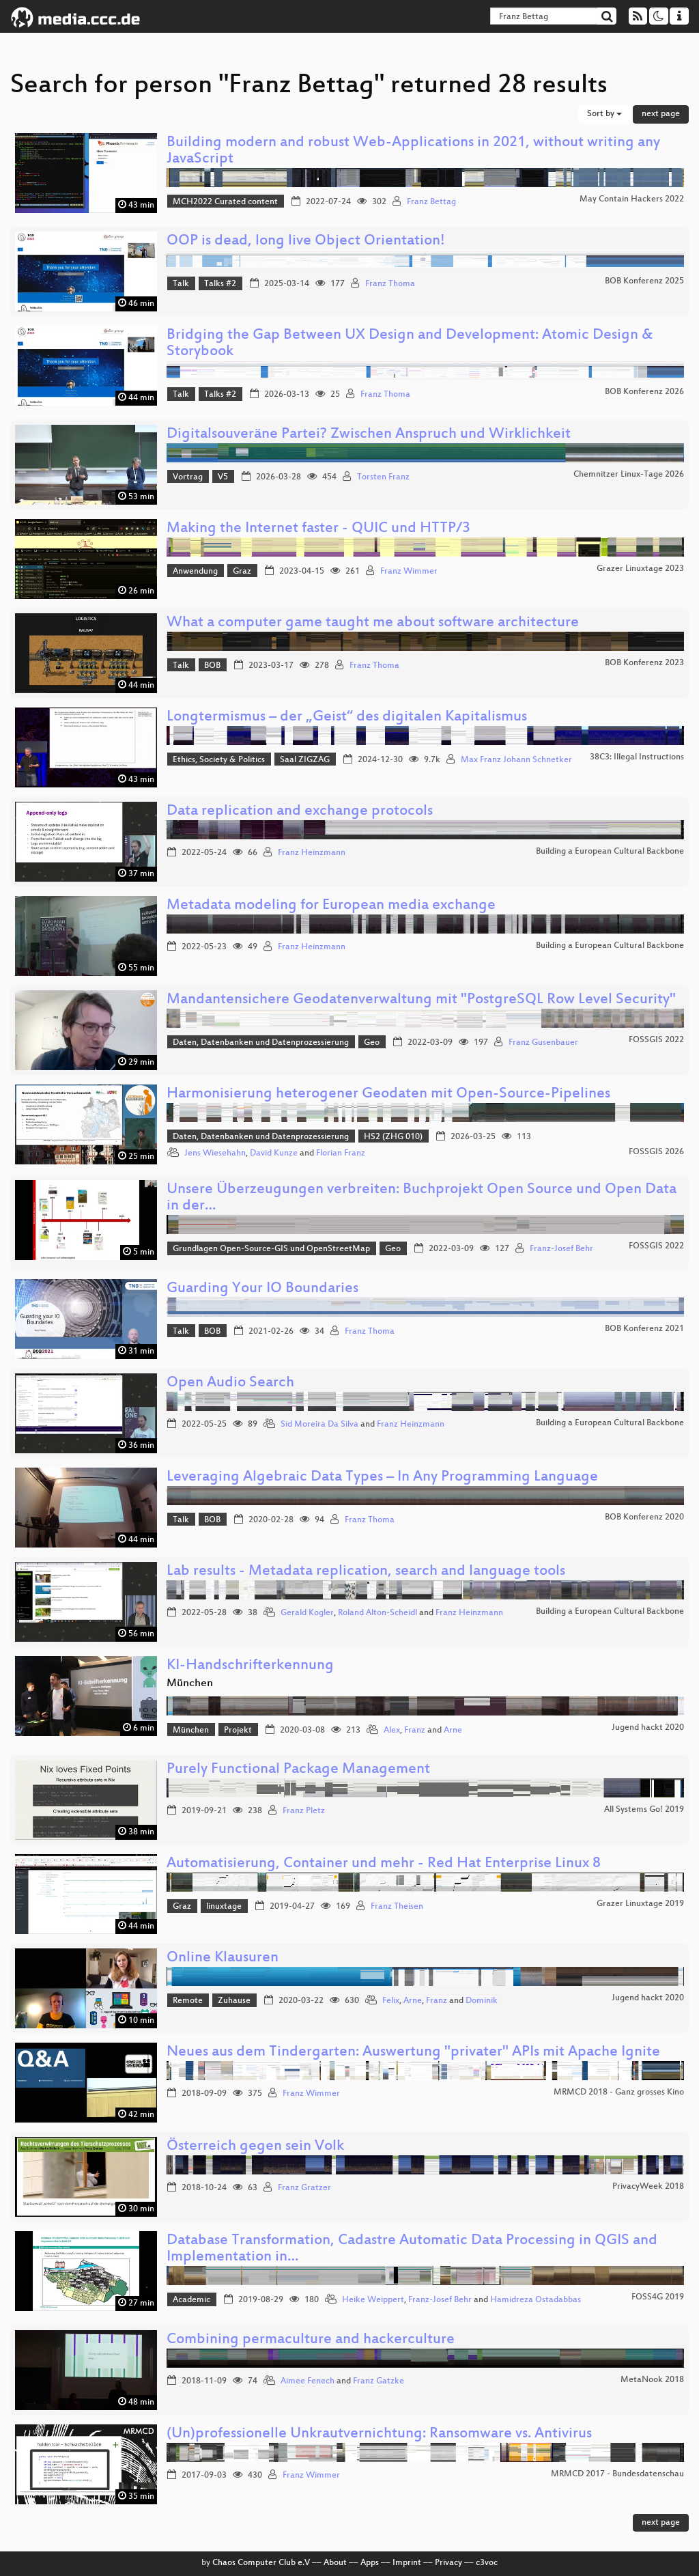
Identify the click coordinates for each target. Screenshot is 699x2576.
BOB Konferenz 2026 (644, 392)
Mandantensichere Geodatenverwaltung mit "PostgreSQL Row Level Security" (421, 1000)
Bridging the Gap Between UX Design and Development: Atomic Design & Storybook (410, 344)
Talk (181, 284)
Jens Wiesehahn (215, 1153)
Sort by (604, 114)
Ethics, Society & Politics (219, 760)
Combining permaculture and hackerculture (311, 2340)
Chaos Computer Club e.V (261, 2563)
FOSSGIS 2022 (656, 1040)
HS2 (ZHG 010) (393, 1137)
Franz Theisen (397, 1907)
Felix (390, 2001)
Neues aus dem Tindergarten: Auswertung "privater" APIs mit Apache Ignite (413, 2052)
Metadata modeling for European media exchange (331, 905)
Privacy (448, 2563)
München (191, 1730)
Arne (453, 1730)
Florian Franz (340, 1153)
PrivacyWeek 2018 (648, 2187)
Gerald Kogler (307, 1613)
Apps (369, 2563)
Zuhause (234, 2001)
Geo (372, 1043)
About (335, 2563)
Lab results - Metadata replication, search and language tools (366, 1571)
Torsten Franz (383, 477)
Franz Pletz (304, 1811)
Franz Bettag (431, 202)
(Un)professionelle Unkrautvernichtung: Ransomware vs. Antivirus (379, 2434)
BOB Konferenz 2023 (644, 663)
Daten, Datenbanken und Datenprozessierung (261, 1043)
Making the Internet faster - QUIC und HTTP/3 (318, 528)
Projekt (238, 1730)
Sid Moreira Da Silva (319, 1424)
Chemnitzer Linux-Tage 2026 (628, 474)
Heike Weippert (373, 2300)
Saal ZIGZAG (305, 760)
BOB (212, 666)
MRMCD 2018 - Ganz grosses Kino (619, 2092)
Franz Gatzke (378, 2381)
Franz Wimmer (409, 571)
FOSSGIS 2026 (656, 1152)
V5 (223, 477)
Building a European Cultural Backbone (610, 851)
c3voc (487, 2563)
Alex (392, 1730)
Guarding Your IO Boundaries (262, 1289)
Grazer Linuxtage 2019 (640, 1904)
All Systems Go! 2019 (644, 1810)
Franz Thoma (390, 284)
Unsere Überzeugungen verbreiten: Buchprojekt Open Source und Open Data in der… (421, 1198)
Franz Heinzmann (311, 853)
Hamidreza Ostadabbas (535, 2300)
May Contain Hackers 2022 (632, 199)
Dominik (482, 2001)
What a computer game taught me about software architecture (373, 623)
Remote (188, 2001)
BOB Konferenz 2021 (644, 1329)
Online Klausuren (223, 1958)
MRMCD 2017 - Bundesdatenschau (617, 2474)
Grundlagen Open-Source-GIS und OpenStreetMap (271, 1249)
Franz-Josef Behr (561, 1249)
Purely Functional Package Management (298, 1769)
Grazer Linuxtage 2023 (640, 569)
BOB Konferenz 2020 (644, 1517)
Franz (414, 1730)
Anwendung (195, 571)
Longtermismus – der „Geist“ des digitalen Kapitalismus (347, 717)
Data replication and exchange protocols (300, 811)
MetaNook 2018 (652, 2380)
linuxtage (224, 1907)
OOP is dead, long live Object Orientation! (306, 241)
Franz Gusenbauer (543, 1043)
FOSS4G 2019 (657, 2297)
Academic (191, 2300)
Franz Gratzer (304, 2188)
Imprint (407, 2563)
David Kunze (274, 1153)
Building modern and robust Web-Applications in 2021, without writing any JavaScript (413, 151)
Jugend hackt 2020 (648, 1728)
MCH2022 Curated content (225, 202)
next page (661, 114)
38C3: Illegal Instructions (637, 757)
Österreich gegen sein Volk (255, 2146)
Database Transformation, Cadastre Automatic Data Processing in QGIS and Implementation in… (412, 2249)
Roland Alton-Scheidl (377, 1613)
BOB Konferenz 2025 (644, 281)
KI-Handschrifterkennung (250, 1666)
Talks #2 (220, 284)
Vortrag (188, 477)
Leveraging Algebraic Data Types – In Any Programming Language (382, 1477)
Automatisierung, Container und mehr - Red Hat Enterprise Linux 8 (384, 1864)
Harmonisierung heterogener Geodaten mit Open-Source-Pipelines (388, 1094)
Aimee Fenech (307, 2381)
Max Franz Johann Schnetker (516, 760)
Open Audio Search (230, 1383)
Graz (242, 571)
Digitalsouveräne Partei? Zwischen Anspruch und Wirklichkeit (369, 434)
